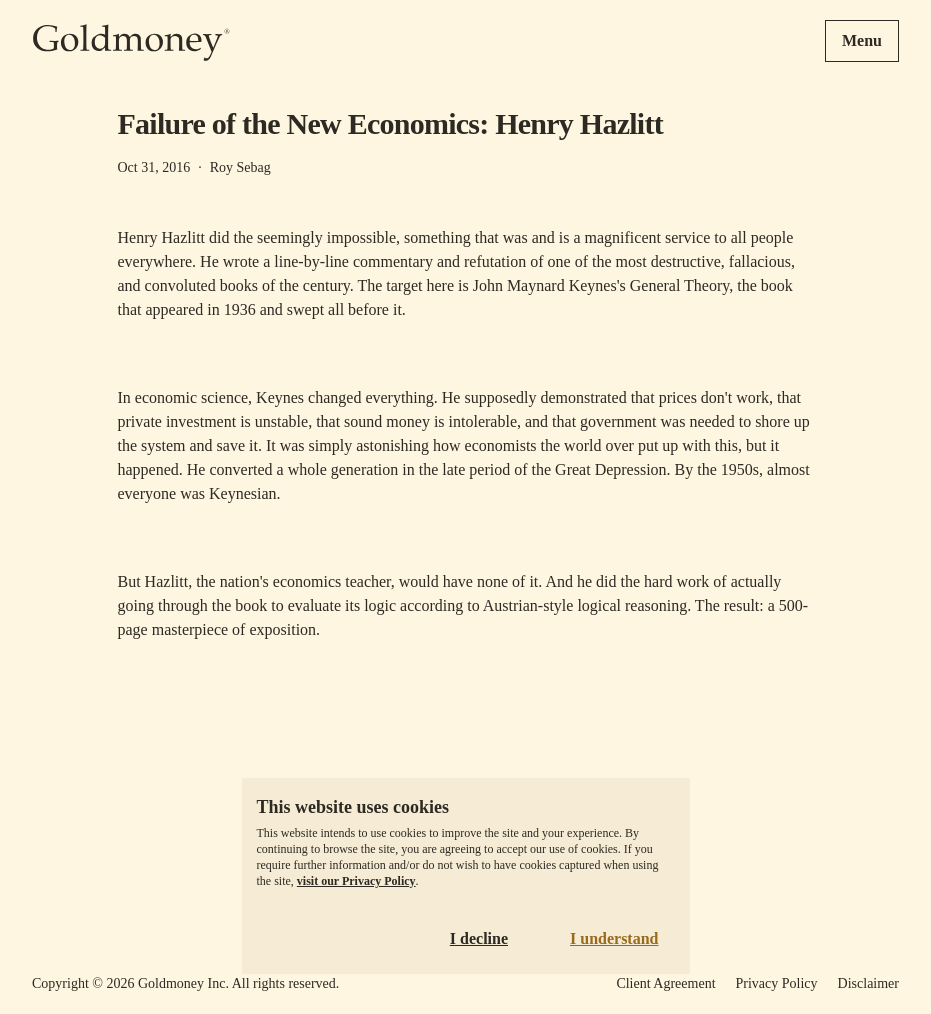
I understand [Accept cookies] (614, 938)
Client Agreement (665, 983)
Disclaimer (868, 983)
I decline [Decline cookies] (479, 938)
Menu (862, 40)
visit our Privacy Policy (356, 881)
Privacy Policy (777, 983)
